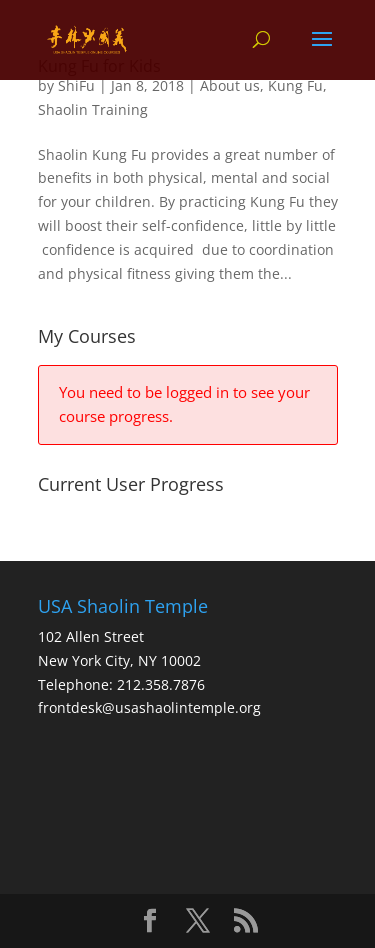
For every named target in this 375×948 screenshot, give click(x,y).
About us (230, 85)
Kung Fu (295, 85)
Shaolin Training (93, 109)
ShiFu (76, 85)
